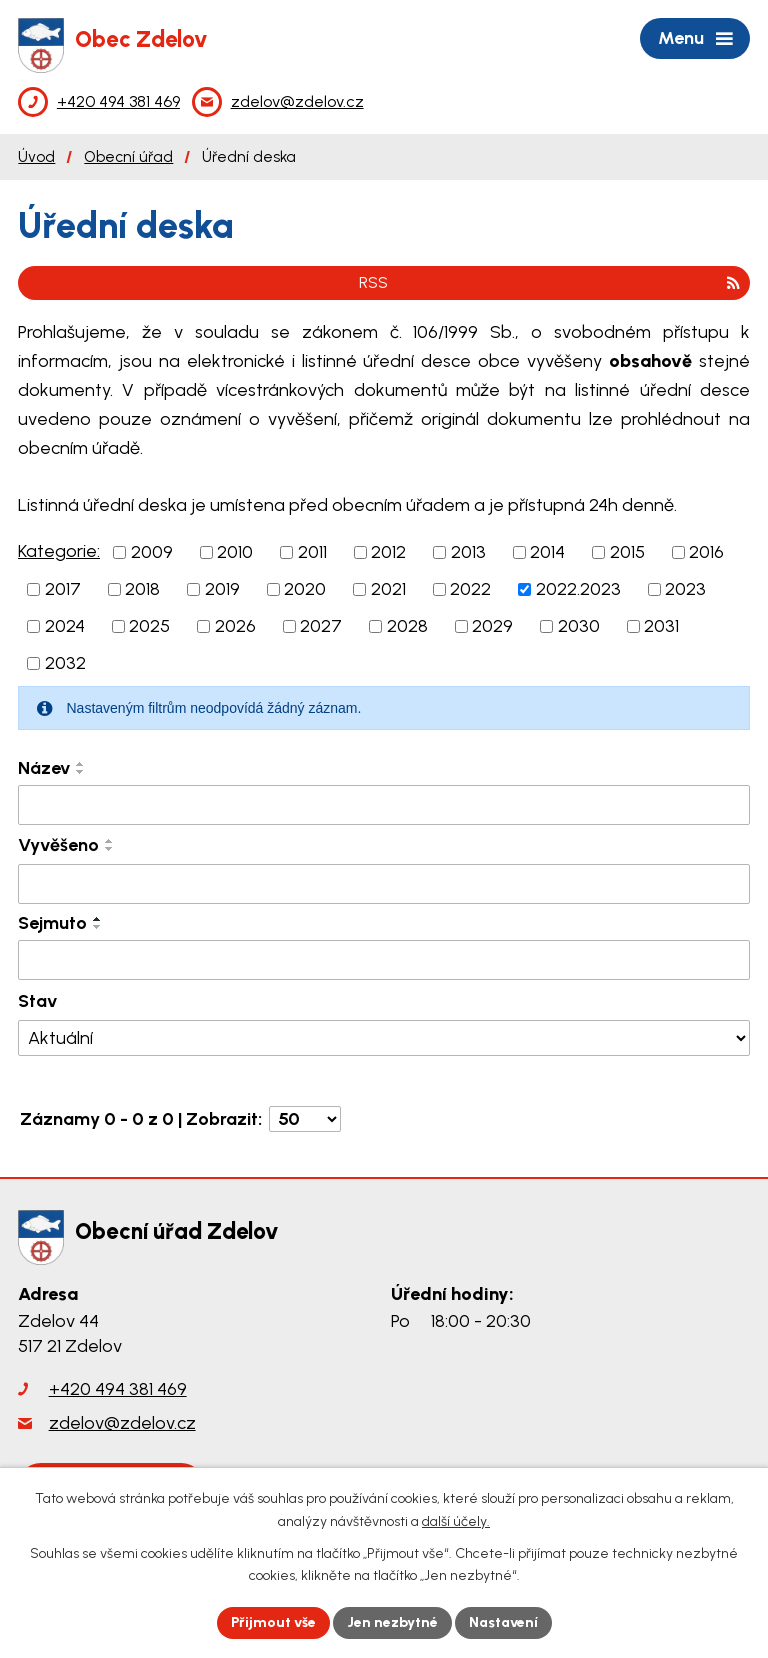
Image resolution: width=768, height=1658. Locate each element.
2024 (65, 626)
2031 (661, 626)
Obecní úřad (128, 156)
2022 (470, 589)
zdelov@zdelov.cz (122, 1423)
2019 (222, 589)
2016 (706, 552)
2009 (152, 552)
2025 (149, 626)
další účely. (456, 1521)
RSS (549, 282)
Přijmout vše (273, 1622)
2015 (627, 552)
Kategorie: (59, 551)
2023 (685, 589)
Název (44, 768)
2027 (321, 626)
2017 (63, 589)
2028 (407, 626)
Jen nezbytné (392, 1622)
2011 (312, 552)
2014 (547, 552)
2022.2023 (578, 589)
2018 (142, 589)
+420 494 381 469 (118, 1389)
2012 (388, 552)
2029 (492, 626)
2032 (65, 663)
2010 (235, 552)
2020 (305, 589)
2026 (235, 626)
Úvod (36, 156)
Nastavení (503, 1622)
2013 (468, 552)
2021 (388, 589)
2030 (579, 626)
